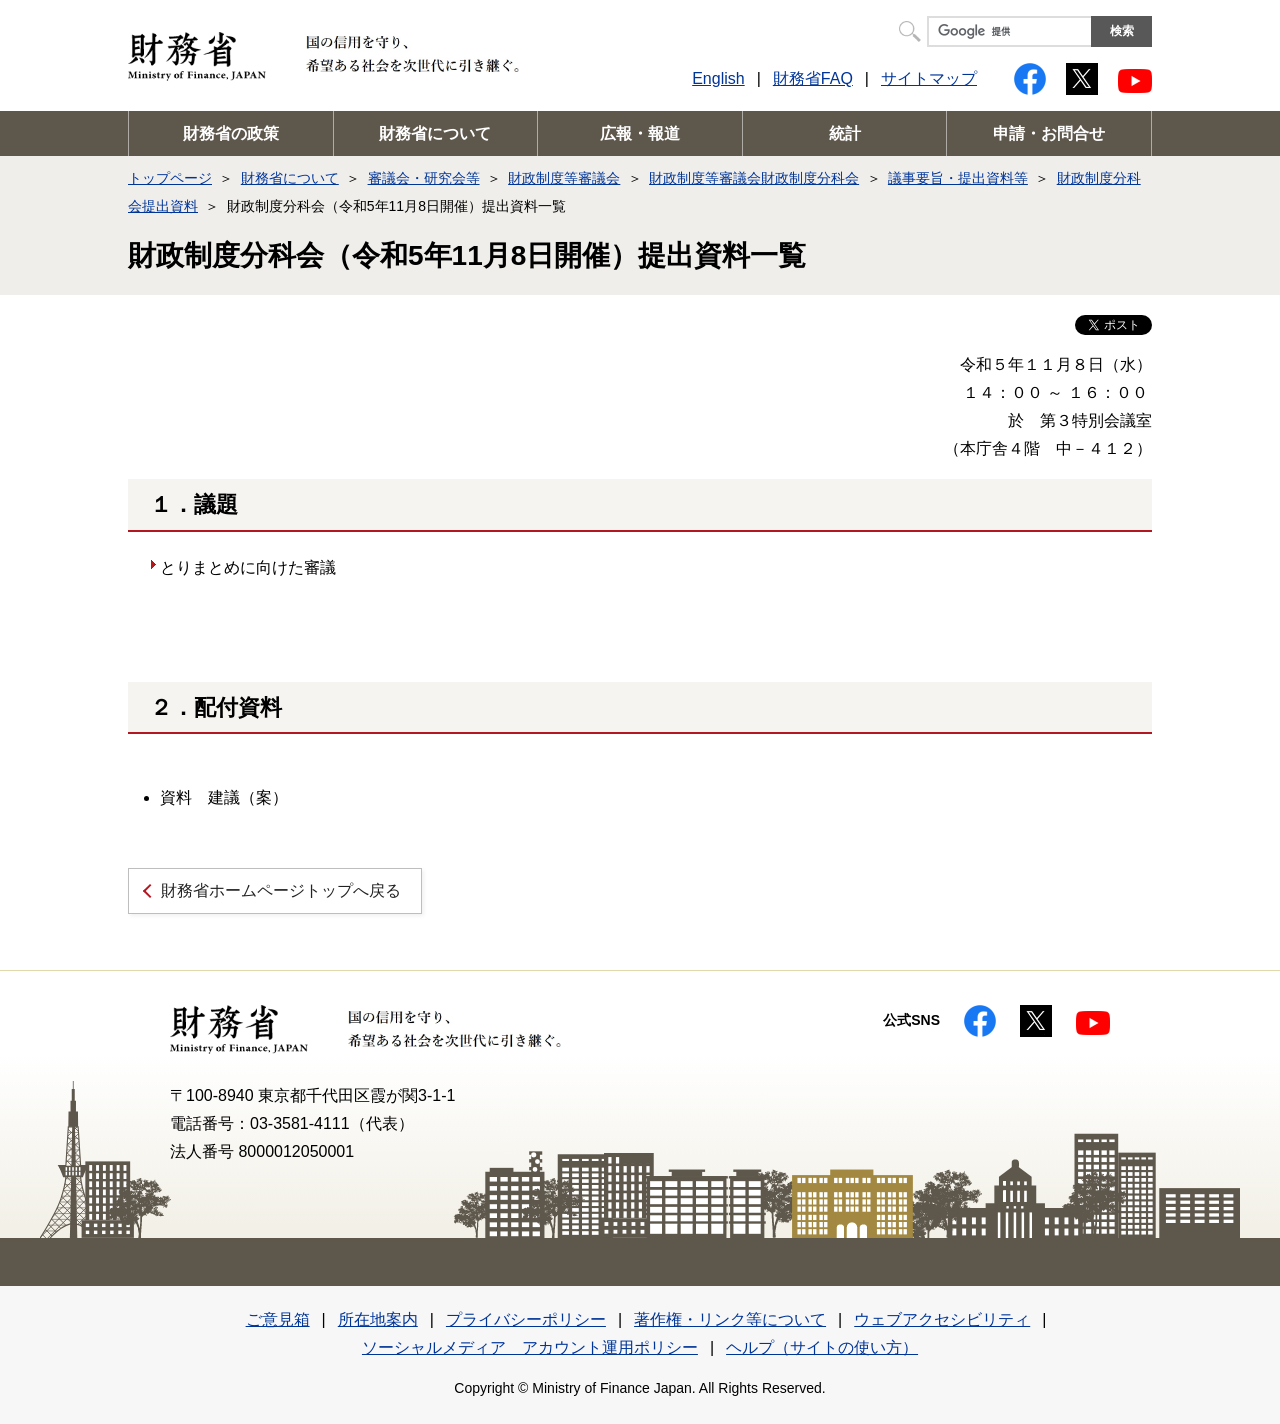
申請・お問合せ (1049, 133)
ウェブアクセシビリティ (942, 1319)
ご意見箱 (278, 1319)
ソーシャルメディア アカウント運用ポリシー (530, 1347)
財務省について (435, 133)
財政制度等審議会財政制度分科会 (754, 178)
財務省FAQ (813, 78)
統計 (845, 133)
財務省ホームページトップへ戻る (281, 890)
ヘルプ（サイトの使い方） (822, 1347)
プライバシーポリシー (526, 1319)
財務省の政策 (231, 133)
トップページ (170, 178)
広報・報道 (640, 133)
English (718, 78)
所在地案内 (378, 1319)
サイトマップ (929, 78)
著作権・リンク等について (730, 1319)
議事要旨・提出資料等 (958, 178)
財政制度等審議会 (564, 178)
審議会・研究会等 (424, 178)
